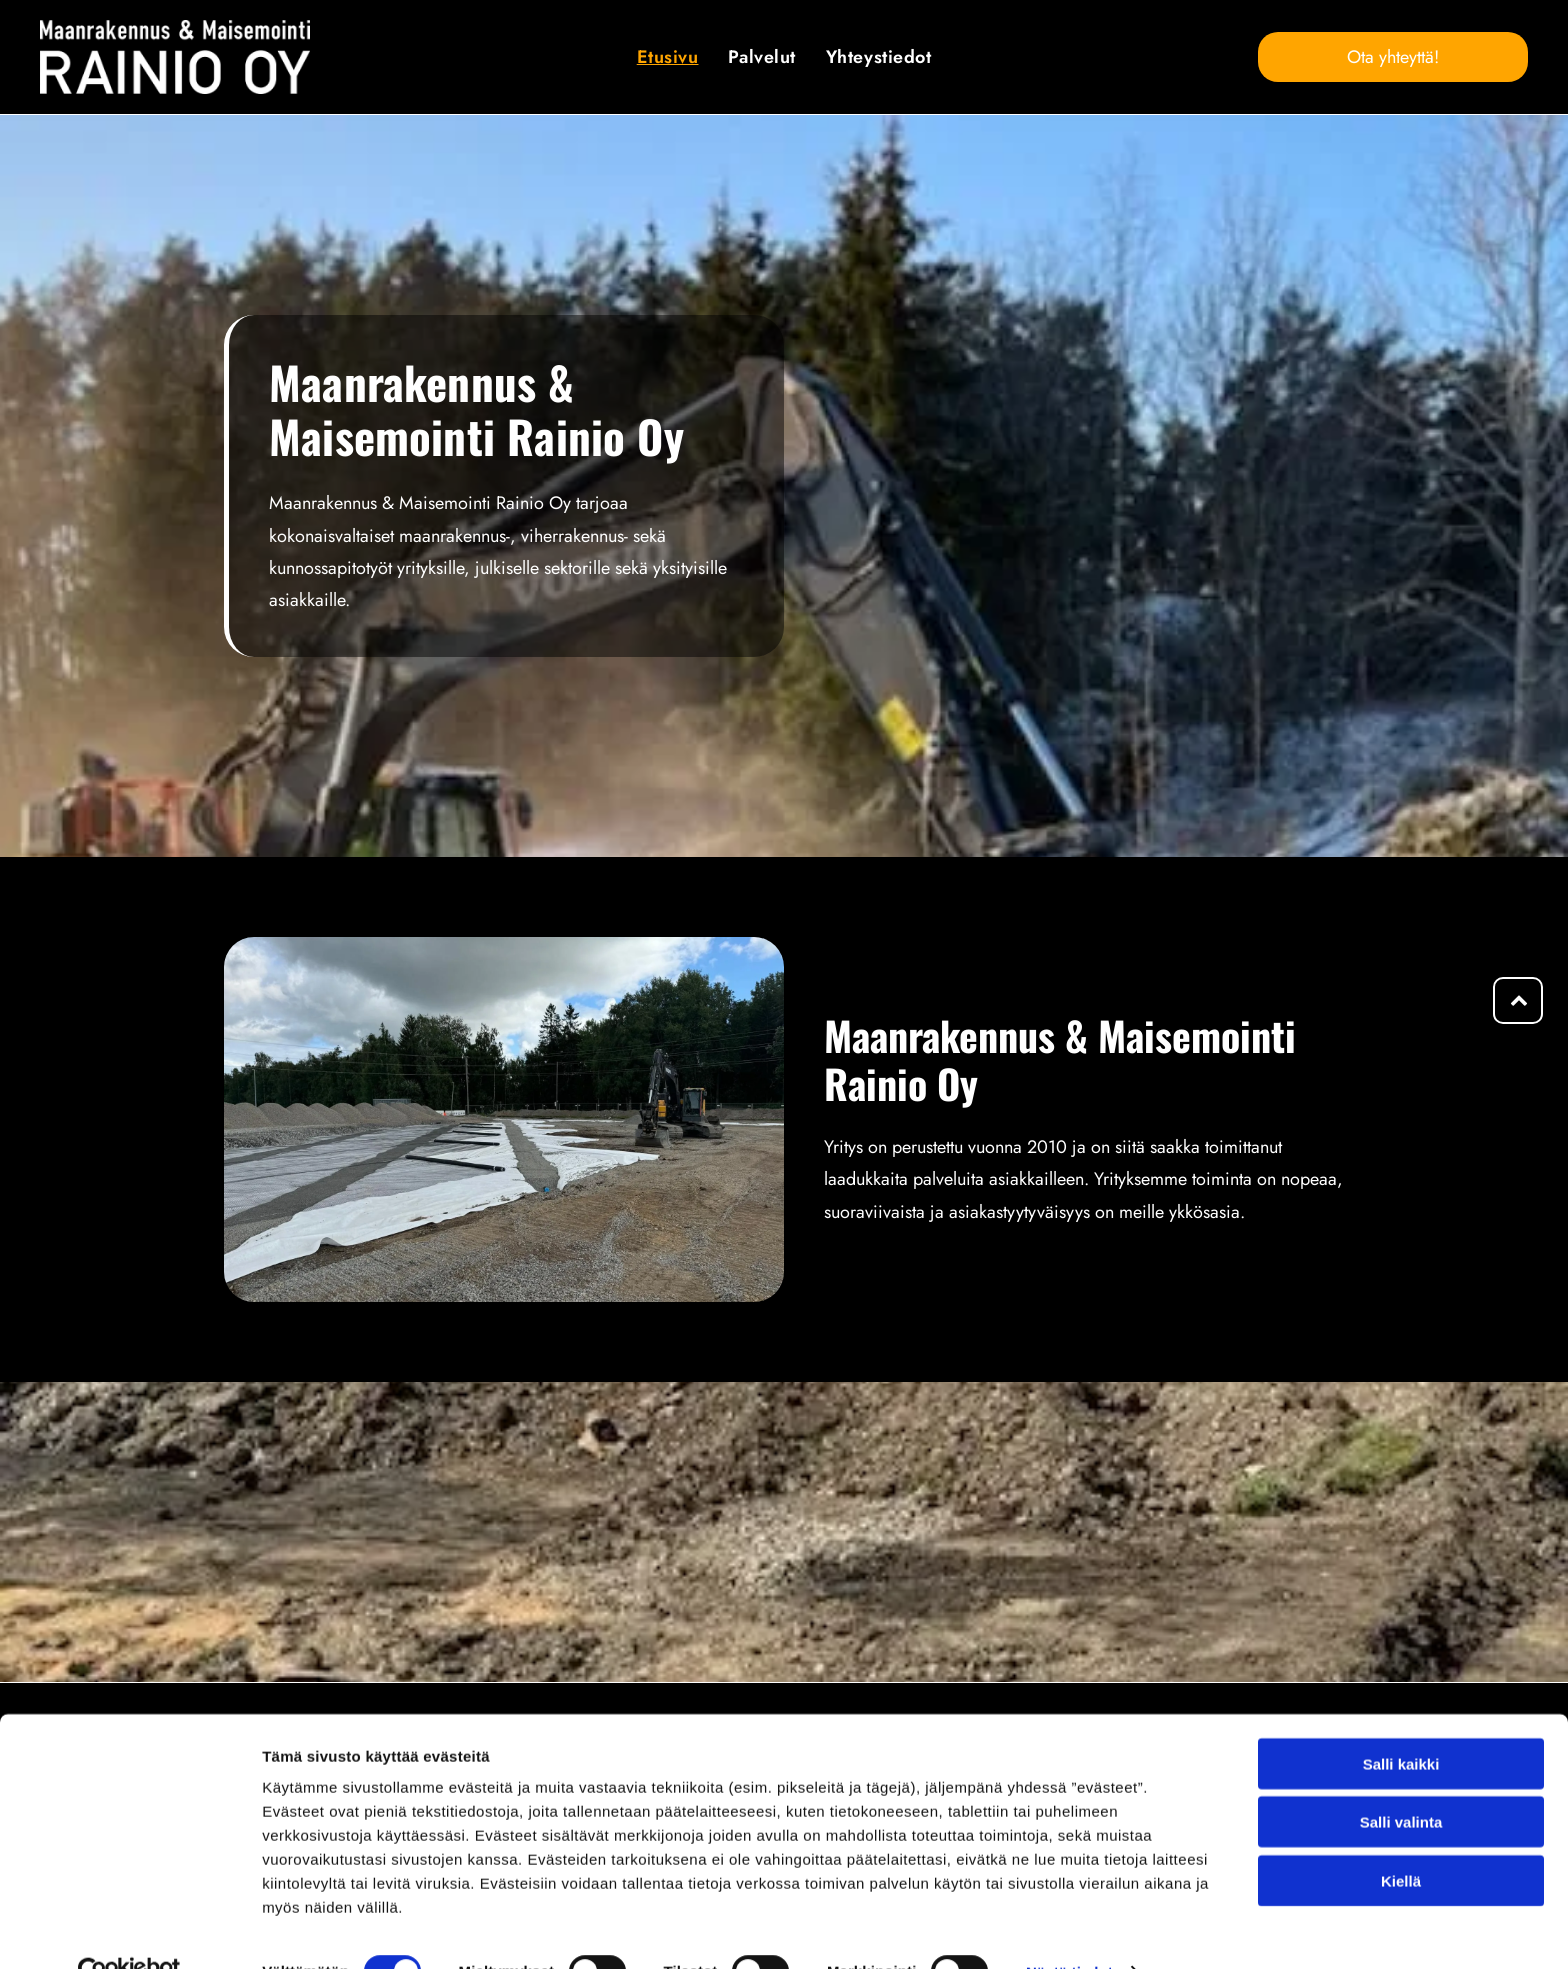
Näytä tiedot (1069, 1929)
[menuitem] (668, 57)
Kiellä (1401, 1838)
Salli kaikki (1401, 1721)
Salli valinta (1401, 1780)
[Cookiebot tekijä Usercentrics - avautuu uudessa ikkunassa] (129, 1930)
